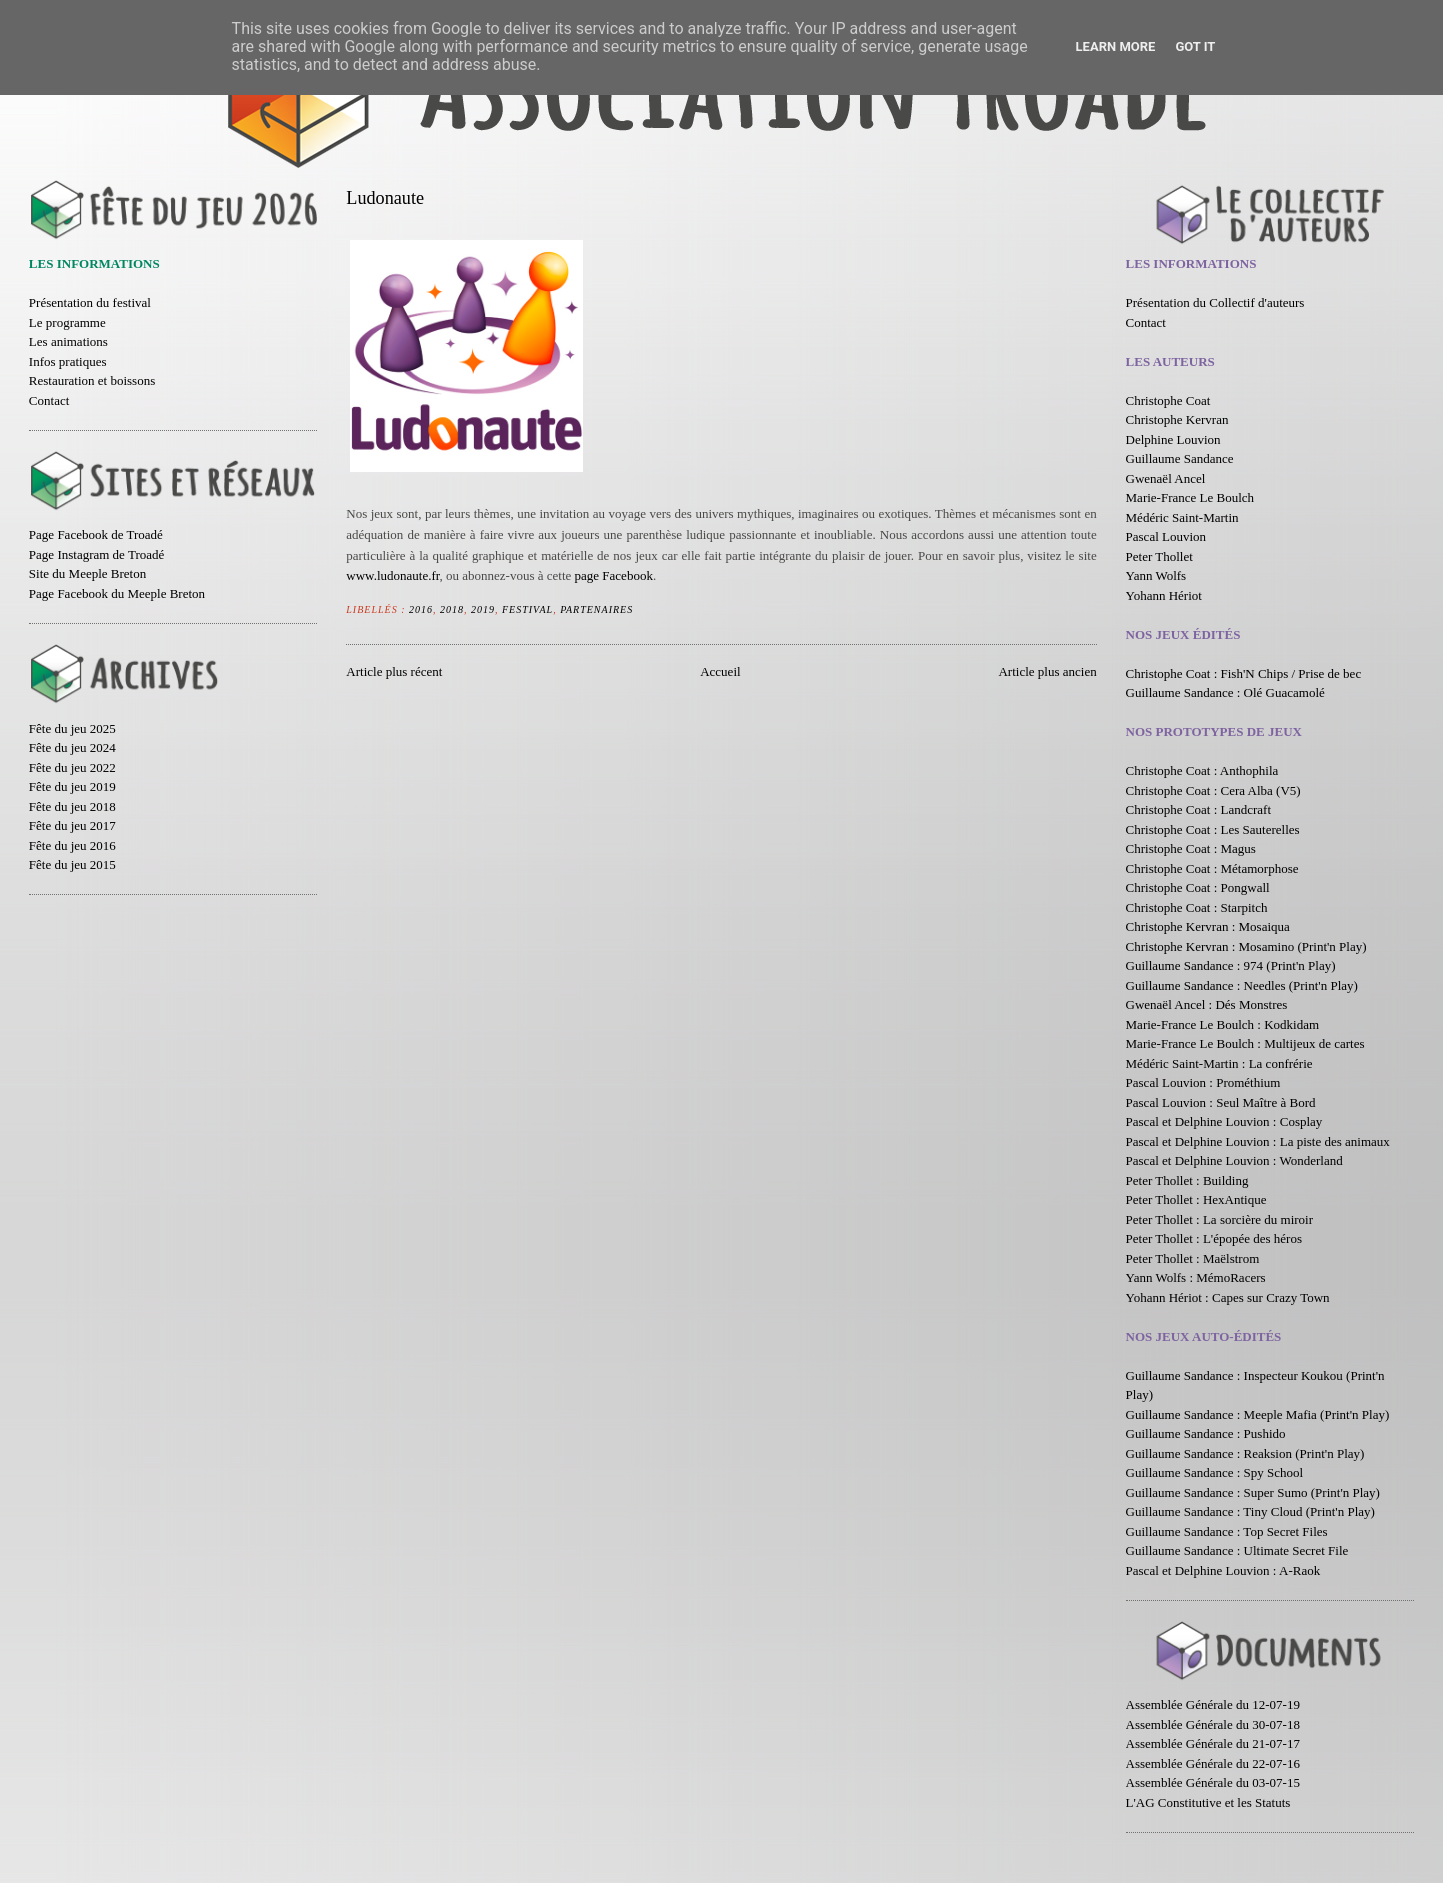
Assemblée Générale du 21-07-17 (1213, 1743)
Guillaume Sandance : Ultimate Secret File (1237, 1550)
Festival (527, 609)
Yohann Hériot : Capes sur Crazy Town (1228, 1297)
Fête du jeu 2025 (72, 728)
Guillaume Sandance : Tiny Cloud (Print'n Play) (1250, 1511)
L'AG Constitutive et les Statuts (1208, 1802)
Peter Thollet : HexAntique (1196, 1199)
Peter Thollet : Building (1187, 1180)
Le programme (67, 322)
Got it (1195, 46)
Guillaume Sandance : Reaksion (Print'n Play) (1245, 1453)
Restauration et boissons (92, 380)
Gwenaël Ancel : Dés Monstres (1207, 1004)
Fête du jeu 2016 (72, 845)
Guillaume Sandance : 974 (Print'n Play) (1231, 965)
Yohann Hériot (1164, 595)
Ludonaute (385, 198)
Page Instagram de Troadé (96, 554)
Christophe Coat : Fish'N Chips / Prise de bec (1244, 673)
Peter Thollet (1159, 556)
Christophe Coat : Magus (1191, 848)
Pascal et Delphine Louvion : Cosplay (1224, 1121)
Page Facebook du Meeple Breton (117, 593)
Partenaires (596, 609)
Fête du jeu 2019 (72, 786)
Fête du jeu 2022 (72, 767)
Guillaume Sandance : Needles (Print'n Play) (1242, 985)
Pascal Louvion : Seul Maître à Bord (1221, 1102)
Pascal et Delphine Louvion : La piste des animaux (1258, 1141)
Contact (49, 400)
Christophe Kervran (1177, 419)
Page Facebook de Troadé (96, 534)
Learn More (1116, 46)
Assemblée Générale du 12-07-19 (1213, 1704)
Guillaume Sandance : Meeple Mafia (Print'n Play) (1258, 1414)
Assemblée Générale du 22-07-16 (1213, 1763)
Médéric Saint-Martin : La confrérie (1219, 1063)
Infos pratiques (68, 361)
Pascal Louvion (1166, 536)
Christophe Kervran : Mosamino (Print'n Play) (1246, 946)
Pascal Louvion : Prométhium (1203, 1082)
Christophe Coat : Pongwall (1198, 887)
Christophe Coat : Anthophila (1202, 770)
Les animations (68, 341)
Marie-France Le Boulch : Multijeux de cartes (1245, 1043)
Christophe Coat (1168, 400)
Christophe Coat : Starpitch (1197, 907)
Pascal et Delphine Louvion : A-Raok (1223, 1570)
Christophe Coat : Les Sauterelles (1213, 829)
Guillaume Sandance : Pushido (1206, 1433)
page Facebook (614, 575)
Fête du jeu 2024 (72, 747)
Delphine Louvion (1173, 439)
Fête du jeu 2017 (72, 825)
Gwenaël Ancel (1166, 478)
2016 (421, 609)
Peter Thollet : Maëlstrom (1193, 1258)
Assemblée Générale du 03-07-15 (1213, 1782)
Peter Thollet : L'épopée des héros (1214, 1238)
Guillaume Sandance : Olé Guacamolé (1225, 692)
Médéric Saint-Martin (1182, 517)
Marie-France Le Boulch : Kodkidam (1223, 1024)
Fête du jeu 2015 (72, 864)
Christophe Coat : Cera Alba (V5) (1213, 790)
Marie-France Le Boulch (1190, 497)
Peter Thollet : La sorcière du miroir (1219, 1219)
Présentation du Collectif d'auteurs (1215, 302)
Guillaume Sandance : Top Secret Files (1227, 1531)
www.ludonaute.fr (392, 575)
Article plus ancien (1047, 671)
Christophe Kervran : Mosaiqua (1208, 926)
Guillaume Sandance (1180, 458)
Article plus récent (394, 671)
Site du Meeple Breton (87, 573)
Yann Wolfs (1156, 575)
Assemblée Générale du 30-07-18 (1213, 1724)
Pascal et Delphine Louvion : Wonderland (1234, 1160)
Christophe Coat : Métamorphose (1212, 868)
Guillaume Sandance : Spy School (1215, 1472)
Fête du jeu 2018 (72, 806)
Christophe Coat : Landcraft (1199, 809)
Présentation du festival (90, 302)
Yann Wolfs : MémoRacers (1196, 1277)
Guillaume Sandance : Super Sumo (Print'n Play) (1253, 1492)
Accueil (720, 671)
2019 (483, 609)
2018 (452, 609)
